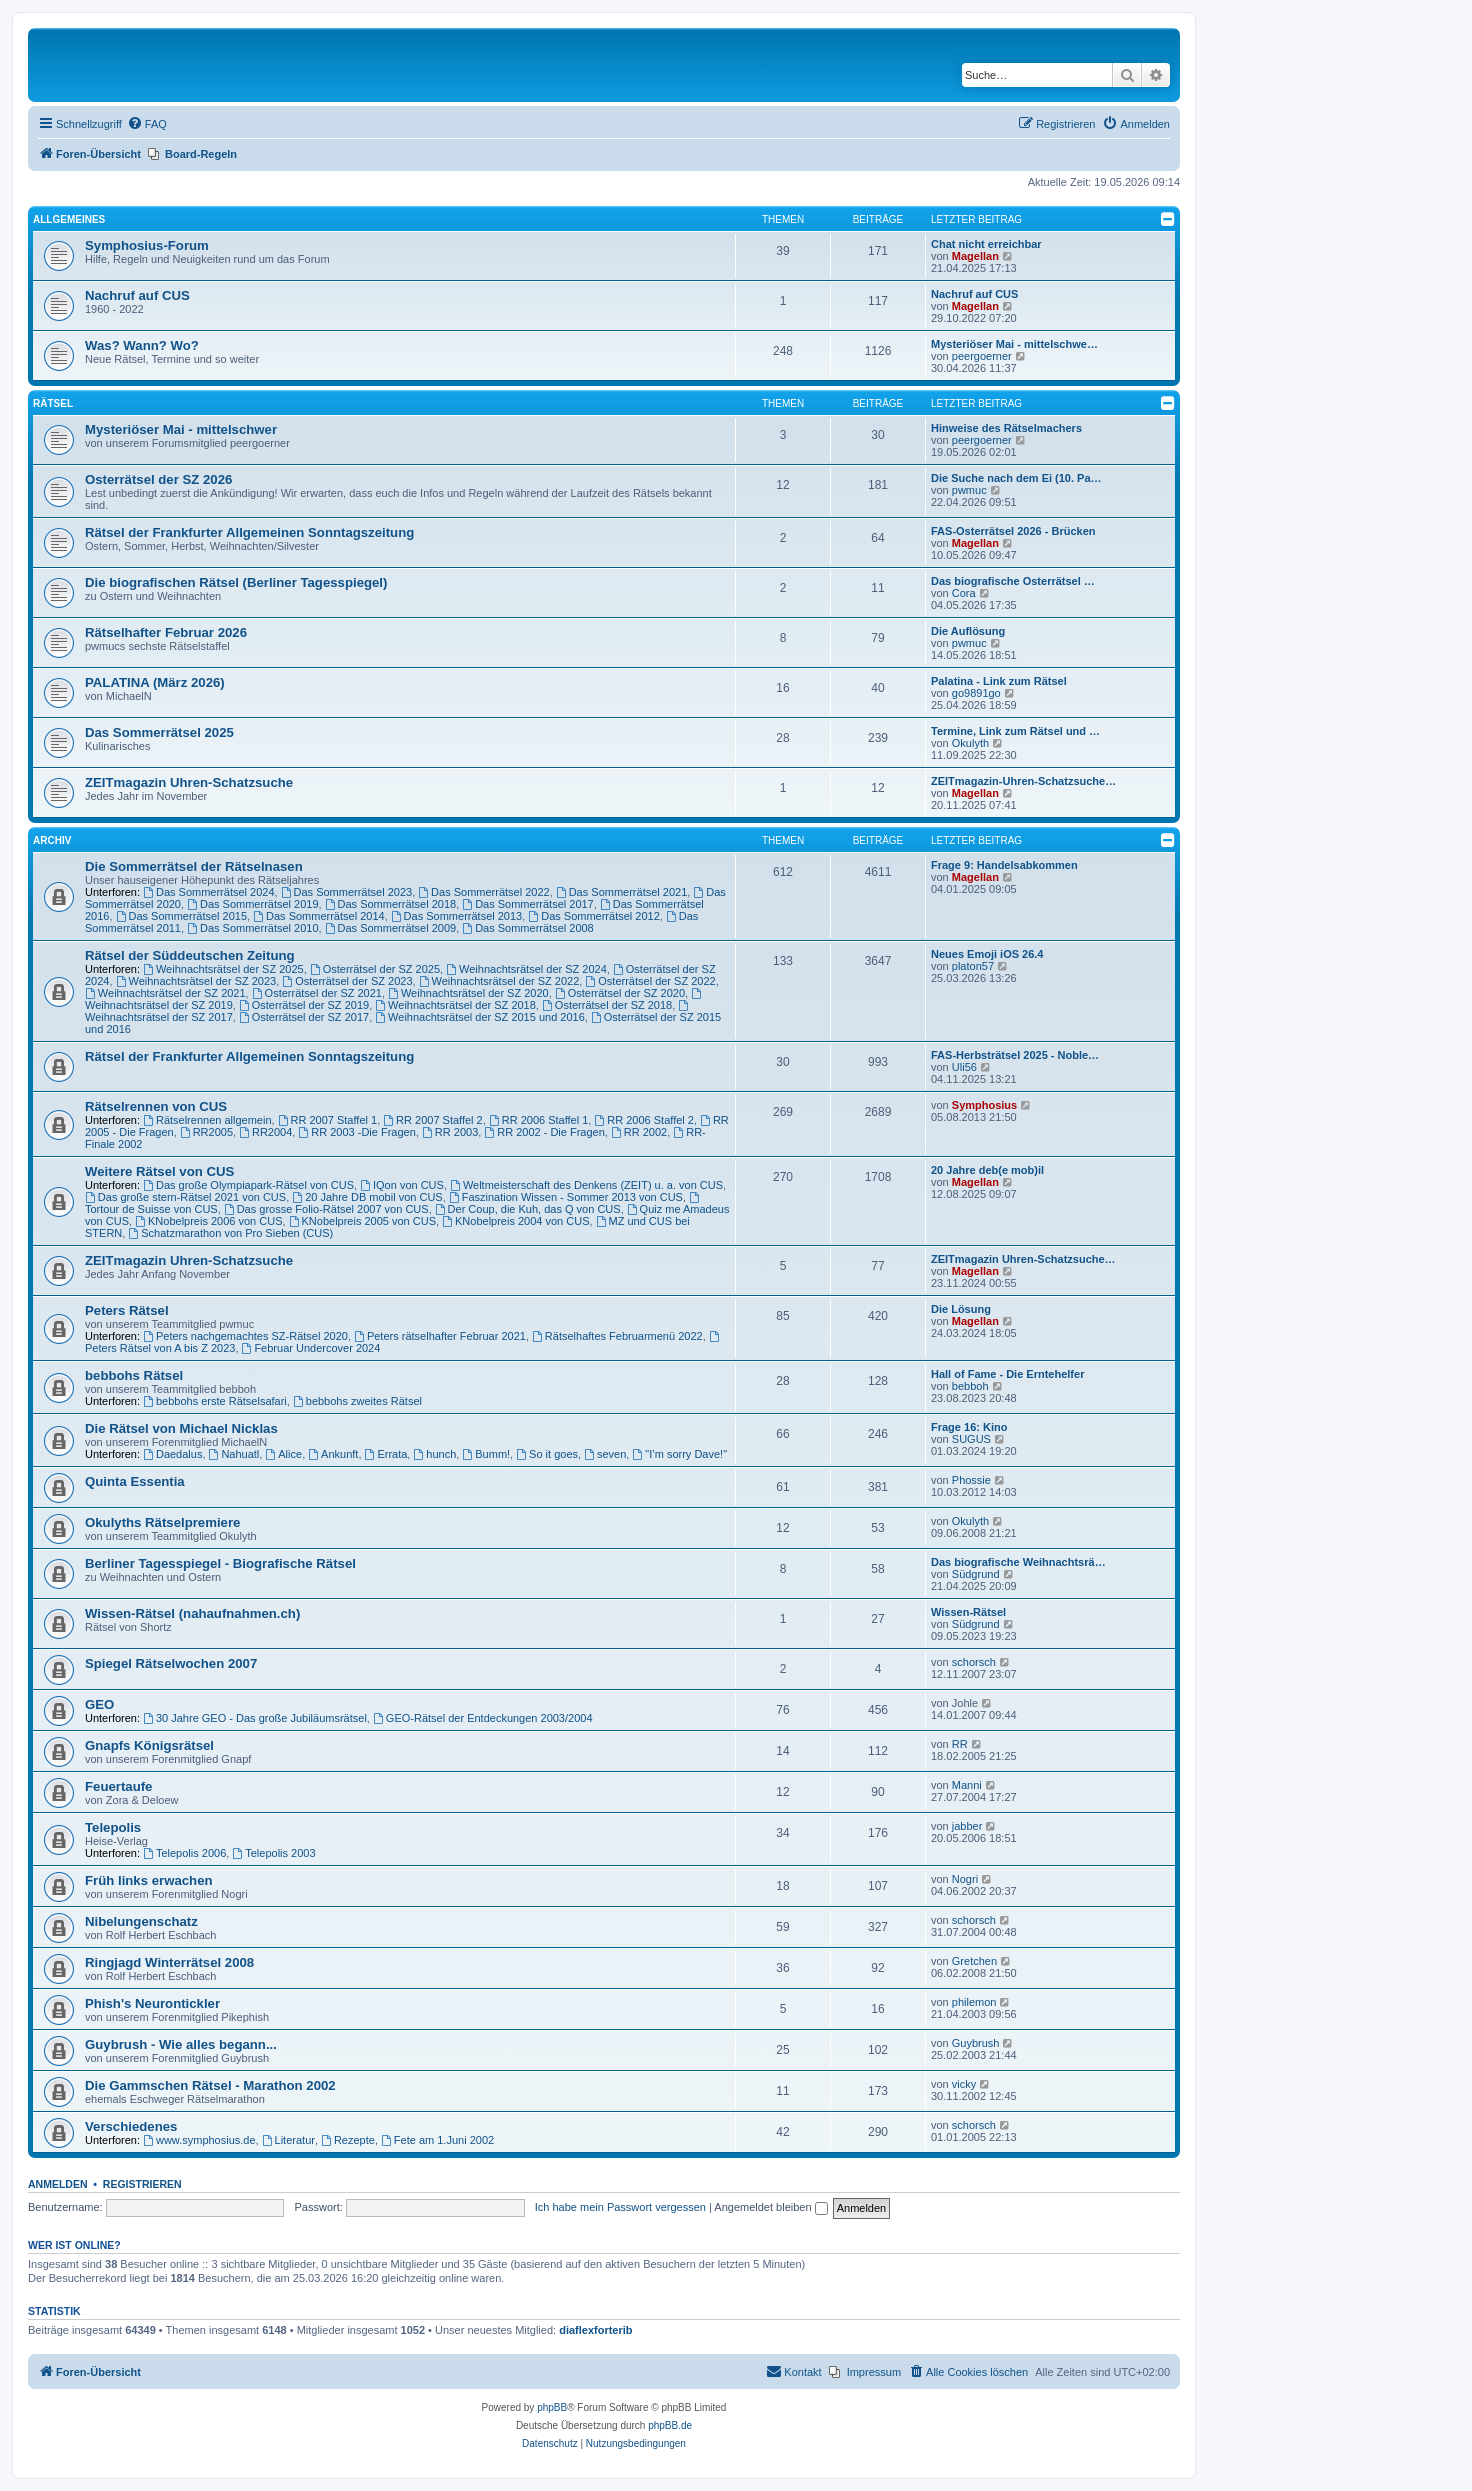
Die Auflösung (968, 631)
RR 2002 (639, 1132)
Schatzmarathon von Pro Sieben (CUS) (230, 1233)
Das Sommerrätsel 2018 (390, 904)
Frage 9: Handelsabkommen (1004, 865)
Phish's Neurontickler (152, 2003)
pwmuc (969, 490)
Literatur (288, 2140)
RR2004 (265, 1132)
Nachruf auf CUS (137, 295)
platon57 (973, 966)
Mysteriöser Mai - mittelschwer (181, 429)
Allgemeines (69, 219)
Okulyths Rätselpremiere (162, 1522)
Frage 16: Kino (969, 1427)
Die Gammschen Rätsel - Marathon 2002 (210, 2085)
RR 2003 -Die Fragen (356, 1132)
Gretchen (974, 1961)
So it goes (547, 1454)
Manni (967, 1785)
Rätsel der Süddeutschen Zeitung (190, 955)
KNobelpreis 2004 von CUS (515, 1221)
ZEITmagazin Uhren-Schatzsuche (189, 782)
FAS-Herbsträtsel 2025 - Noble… (1015, 1055)
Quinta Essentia (135, 1481)
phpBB (552, 2407)
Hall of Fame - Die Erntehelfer (1007, 1374)
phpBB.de (670, 2425)
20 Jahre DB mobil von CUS (367, 1197)
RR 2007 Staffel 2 (432, 1120)
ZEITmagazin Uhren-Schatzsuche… (1023, 1259)
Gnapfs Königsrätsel (149, 1745)
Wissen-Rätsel (968, 1612)
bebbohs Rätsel (134, 1375)
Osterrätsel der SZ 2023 (347, 981)
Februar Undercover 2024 (311, 1348)
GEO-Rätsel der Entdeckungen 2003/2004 (483, 1718)
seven (605, 1454)
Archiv (52, 840)
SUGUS (971, 1439)
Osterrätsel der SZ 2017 (304, 1017)
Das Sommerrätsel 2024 (208, 892)
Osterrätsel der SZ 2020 (620, 993)
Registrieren (142, 2184)
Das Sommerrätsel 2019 (252, 904)
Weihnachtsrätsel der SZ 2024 (526, 969)
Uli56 (964, 1067)
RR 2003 (450, 1132)
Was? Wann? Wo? (142, 345)
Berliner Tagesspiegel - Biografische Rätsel (220, 1563)
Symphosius (984, 1105)
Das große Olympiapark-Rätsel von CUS (248, 1185)
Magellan (975, 256)
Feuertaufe (118, 1786)
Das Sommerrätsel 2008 (527, 928)
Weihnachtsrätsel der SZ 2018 (455, 1005)
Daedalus (172, 1454)
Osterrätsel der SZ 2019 (304, 1005)
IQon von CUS (402, 1185)
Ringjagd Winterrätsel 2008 (169, 1962)
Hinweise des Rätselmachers (1006, 428)
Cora (964, 593)
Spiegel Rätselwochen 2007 (171, 1663)
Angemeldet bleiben (770, 2207)
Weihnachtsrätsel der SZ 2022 (499, 981)
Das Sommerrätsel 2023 (346, 892)
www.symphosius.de (199, 2140)
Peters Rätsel (127, 1310)
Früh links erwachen (149, 1880)
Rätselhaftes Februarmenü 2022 (617, 1336)
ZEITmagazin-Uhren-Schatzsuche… (1023, 781)
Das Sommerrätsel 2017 (527, 904)
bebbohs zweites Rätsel (357, 1401)
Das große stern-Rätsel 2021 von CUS (185, 1197)
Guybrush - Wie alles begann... (181, 2044)
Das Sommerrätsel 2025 (159, 732)
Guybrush (976, 2043)
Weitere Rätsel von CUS (159, 1171)
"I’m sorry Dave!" (679, 1454)
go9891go (976, 693)
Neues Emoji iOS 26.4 (987, 954)
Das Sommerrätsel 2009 (390, 928)
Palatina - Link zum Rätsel (999, 681)
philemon (974, 2002)
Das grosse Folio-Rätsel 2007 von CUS (326, 1209)
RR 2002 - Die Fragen (544, 1132)
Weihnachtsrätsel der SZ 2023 (196, 981)
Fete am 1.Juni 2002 (437, 2140)
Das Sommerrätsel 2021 (621, 892)
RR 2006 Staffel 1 (538, 1120)
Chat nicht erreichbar (986, 244)
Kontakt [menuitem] (793, 2371)
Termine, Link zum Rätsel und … (1015, 731)
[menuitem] (147, 124)
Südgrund (976, 1574)
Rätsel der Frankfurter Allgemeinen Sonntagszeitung (249, 532)
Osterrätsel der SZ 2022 (650, 981)
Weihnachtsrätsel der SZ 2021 (165, 993)
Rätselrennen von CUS (156, 1106)
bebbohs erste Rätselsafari (215, 1401)
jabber (967, 1826)
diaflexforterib (595, 2330)
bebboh (970, 1386)
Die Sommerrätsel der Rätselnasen (194, 866)
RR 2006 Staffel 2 (643, 1120)
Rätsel (53, 403)
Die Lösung (961, 1309)
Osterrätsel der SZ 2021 (317, 993)
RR (960, 1744)
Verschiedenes (131, 2126)
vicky (964, 2084)
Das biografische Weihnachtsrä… (1018, 1562)
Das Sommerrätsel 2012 (593, 916)
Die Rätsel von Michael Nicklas (181, 1428)
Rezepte (348, 2140)
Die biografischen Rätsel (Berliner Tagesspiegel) (236, 582)
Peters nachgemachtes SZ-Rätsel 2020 (245, 1336)
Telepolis (113, 1827)
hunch (434, 1454)
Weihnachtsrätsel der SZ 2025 (223, 969)
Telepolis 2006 (184, 1853)
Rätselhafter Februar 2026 (166, 632)
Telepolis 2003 (273, 1853)
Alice (283, 1454)
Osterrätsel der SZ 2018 (607, 1005)
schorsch (974, 1662)
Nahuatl (234, 1454)
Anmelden (58, 2184)
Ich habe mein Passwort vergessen (620, 2207)
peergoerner (982, 356)
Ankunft (333, 1454)
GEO (99, 1704)
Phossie (971, 1480)
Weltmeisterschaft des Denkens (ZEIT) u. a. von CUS (586, 1185)
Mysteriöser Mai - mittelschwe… (1014, 344)
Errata (386, 1454)
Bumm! (486, 1454)
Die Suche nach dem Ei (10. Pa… (1016, 478)
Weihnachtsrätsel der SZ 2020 (468, 993)
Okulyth (970, 743)
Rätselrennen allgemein (207, 1120)
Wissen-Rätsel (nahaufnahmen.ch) (192, 1613)
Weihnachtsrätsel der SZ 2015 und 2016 (480, 1017)
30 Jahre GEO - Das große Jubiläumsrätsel (255, 1718)
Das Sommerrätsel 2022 (483, 892)
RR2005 (206, 1132)
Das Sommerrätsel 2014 (318, 916)
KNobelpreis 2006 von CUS (208, 1221)
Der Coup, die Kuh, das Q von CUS (528, 1209)
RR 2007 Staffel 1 (327, 1120)
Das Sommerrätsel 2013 (456, 916)
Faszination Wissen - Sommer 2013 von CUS (566, 1197)
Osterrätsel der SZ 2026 (158, 479)
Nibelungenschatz (141, 1921)
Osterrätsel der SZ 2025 (375, 969)
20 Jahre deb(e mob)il (987, 1170)
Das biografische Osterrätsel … (1013, 581)
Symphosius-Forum (147, 245)
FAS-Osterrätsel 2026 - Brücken (1013, 531)
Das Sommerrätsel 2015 (181, 916)
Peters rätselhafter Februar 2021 (440, 1336)
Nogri (965, 1879)
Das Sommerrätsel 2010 (252, 928)
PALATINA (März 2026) (155, 682)
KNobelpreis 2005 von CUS (362, 1221)
